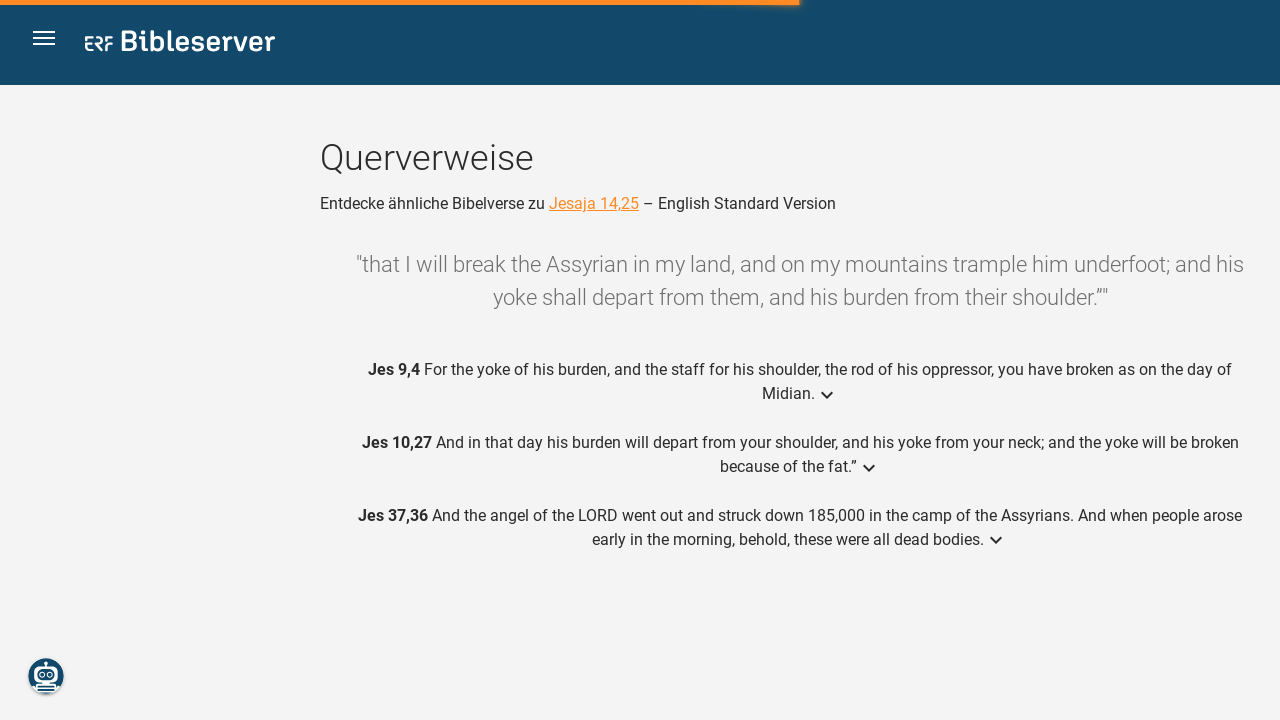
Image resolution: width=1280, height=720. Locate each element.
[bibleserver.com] (180, 44)
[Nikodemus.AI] (46, 676)
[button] (51, 43)
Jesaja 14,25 (594, 203)
